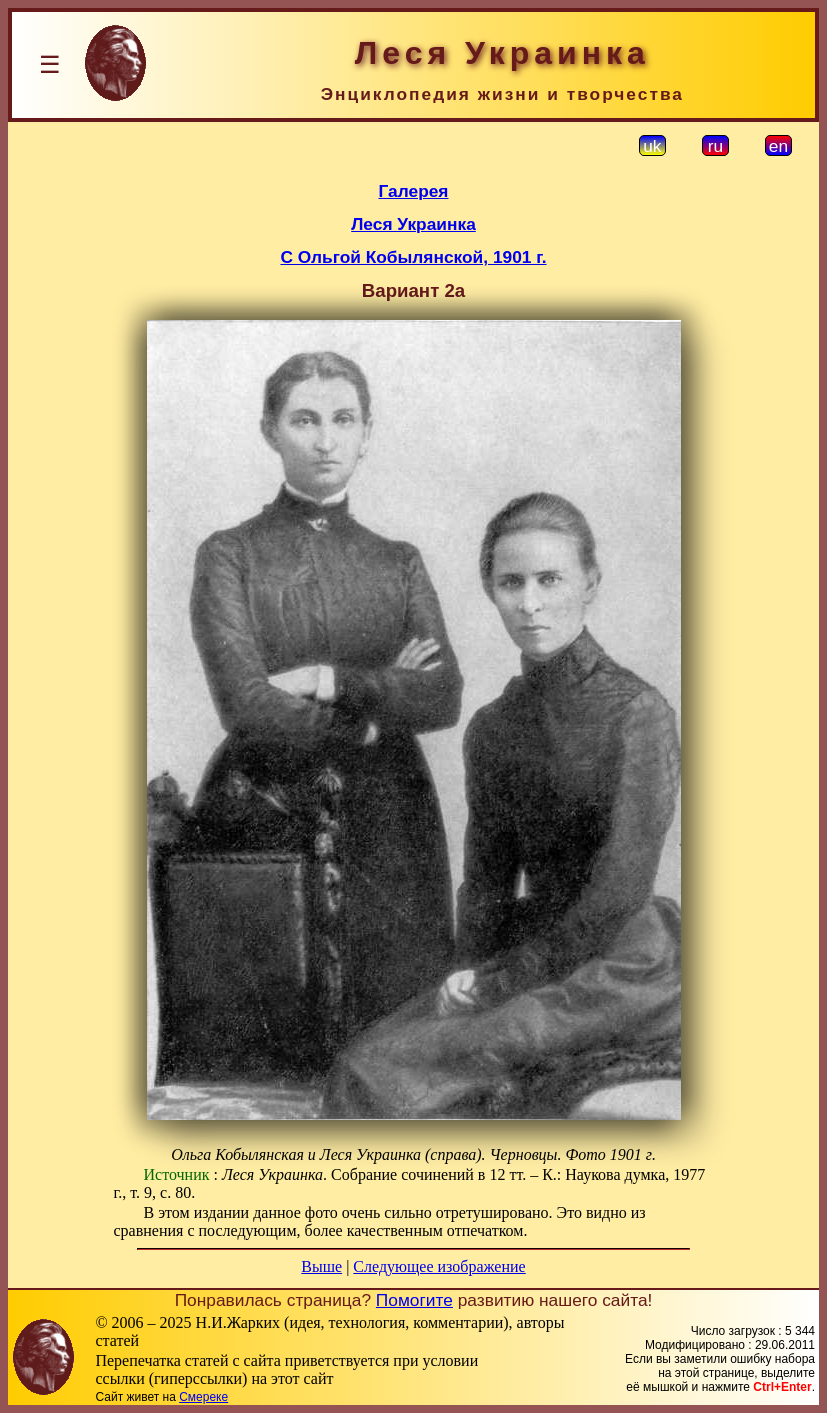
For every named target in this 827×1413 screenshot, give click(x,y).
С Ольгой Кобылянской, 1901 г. (413, 257)
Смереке (203, 1397)
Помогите (414, 1300)
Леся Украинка (413, 224)
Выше (321, 1266)
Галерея (414, 191)
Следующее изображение (439, 1266)
